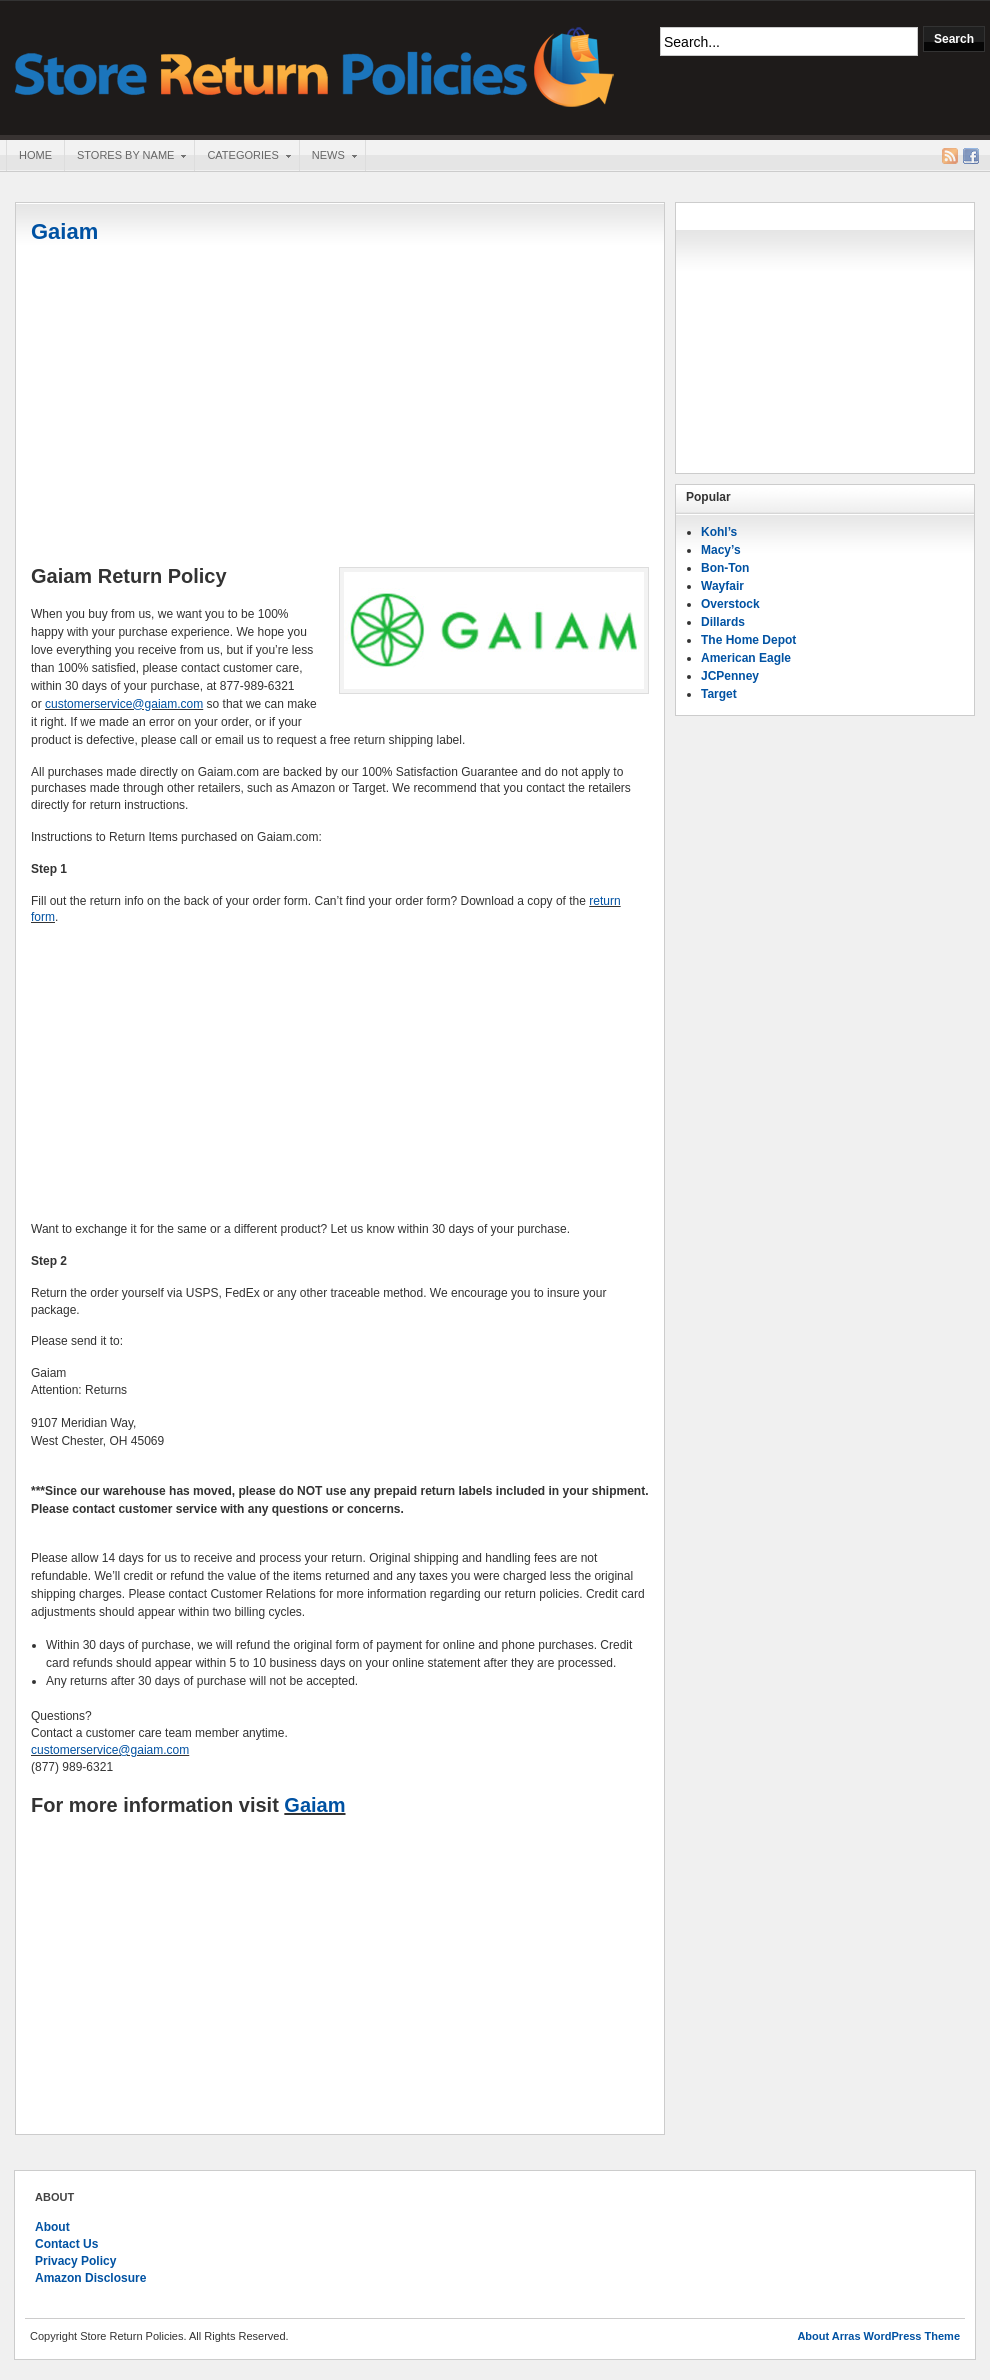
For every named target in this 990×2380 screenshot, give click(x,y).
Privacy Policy (75, 2261)
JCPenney (730, 676)
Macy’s (721, 550)
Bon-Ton (725, 568)
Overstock (730, 604)
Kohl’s (719, 532)
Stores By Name (125, 157)
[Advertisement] (340, 407)
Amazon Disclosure (90, 2278)
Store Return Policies (315, 65)
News (328, 157)
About (52, 2227)
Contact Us (66, 2244)
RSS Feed (950, 156)
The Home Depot (748, 640)
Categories (242, 157)
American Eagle (746, 658)
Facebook (971, 156)
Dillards (723, 622)
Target (719, 694)
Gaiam (64, 231)
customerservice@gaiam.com (124, 704)
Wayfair (722, 586)
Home (35, 155)
